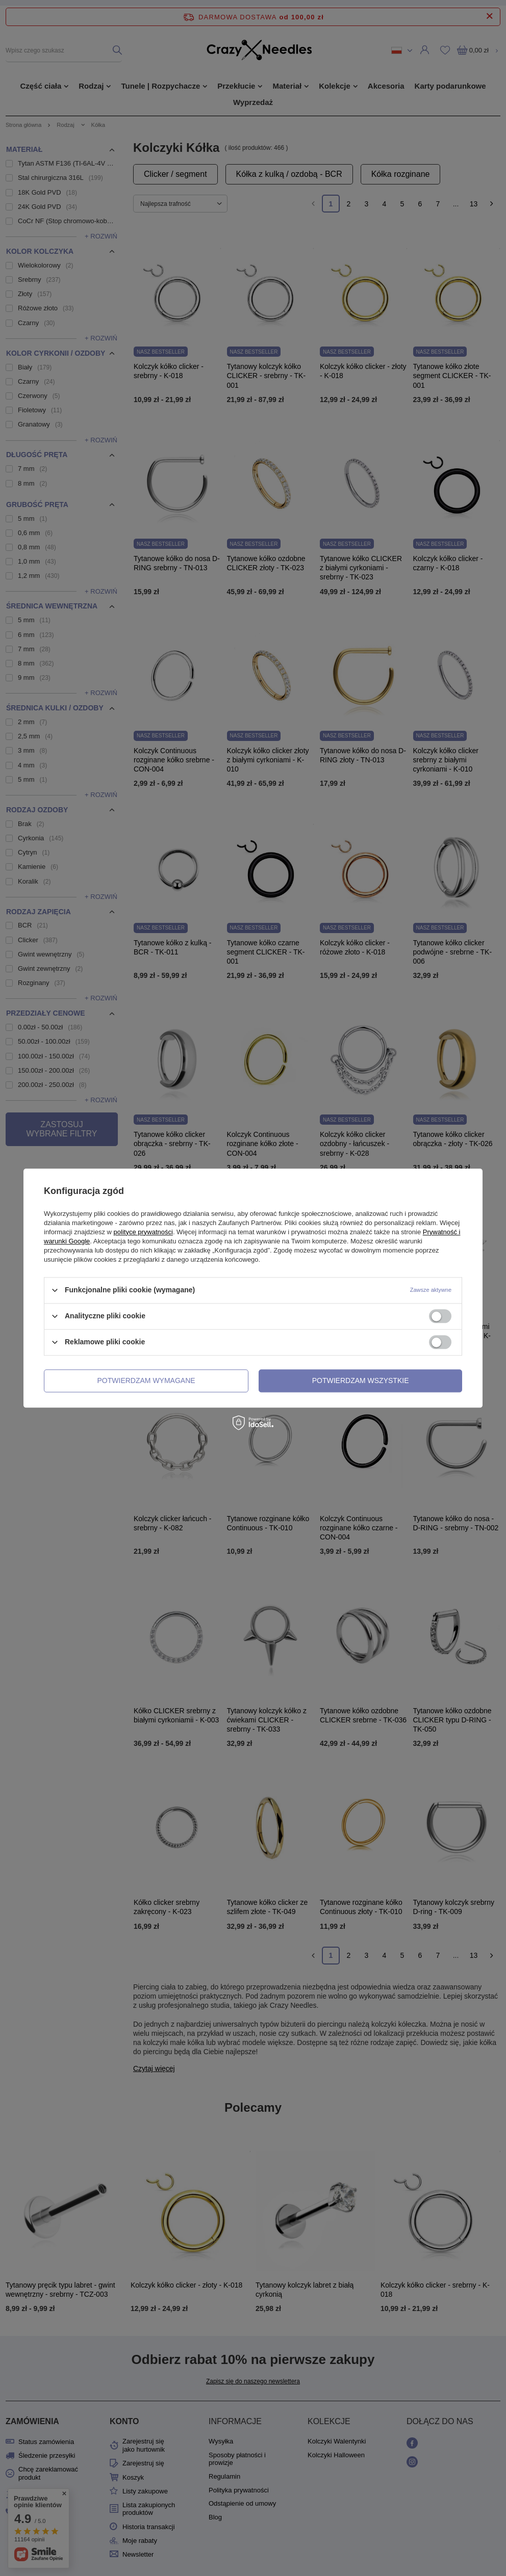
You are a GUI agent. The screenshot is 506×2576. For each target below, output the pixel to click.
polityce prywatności (143, 1232)
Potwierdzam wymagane (146, 1380)
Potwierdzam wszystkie (360, 1380)
